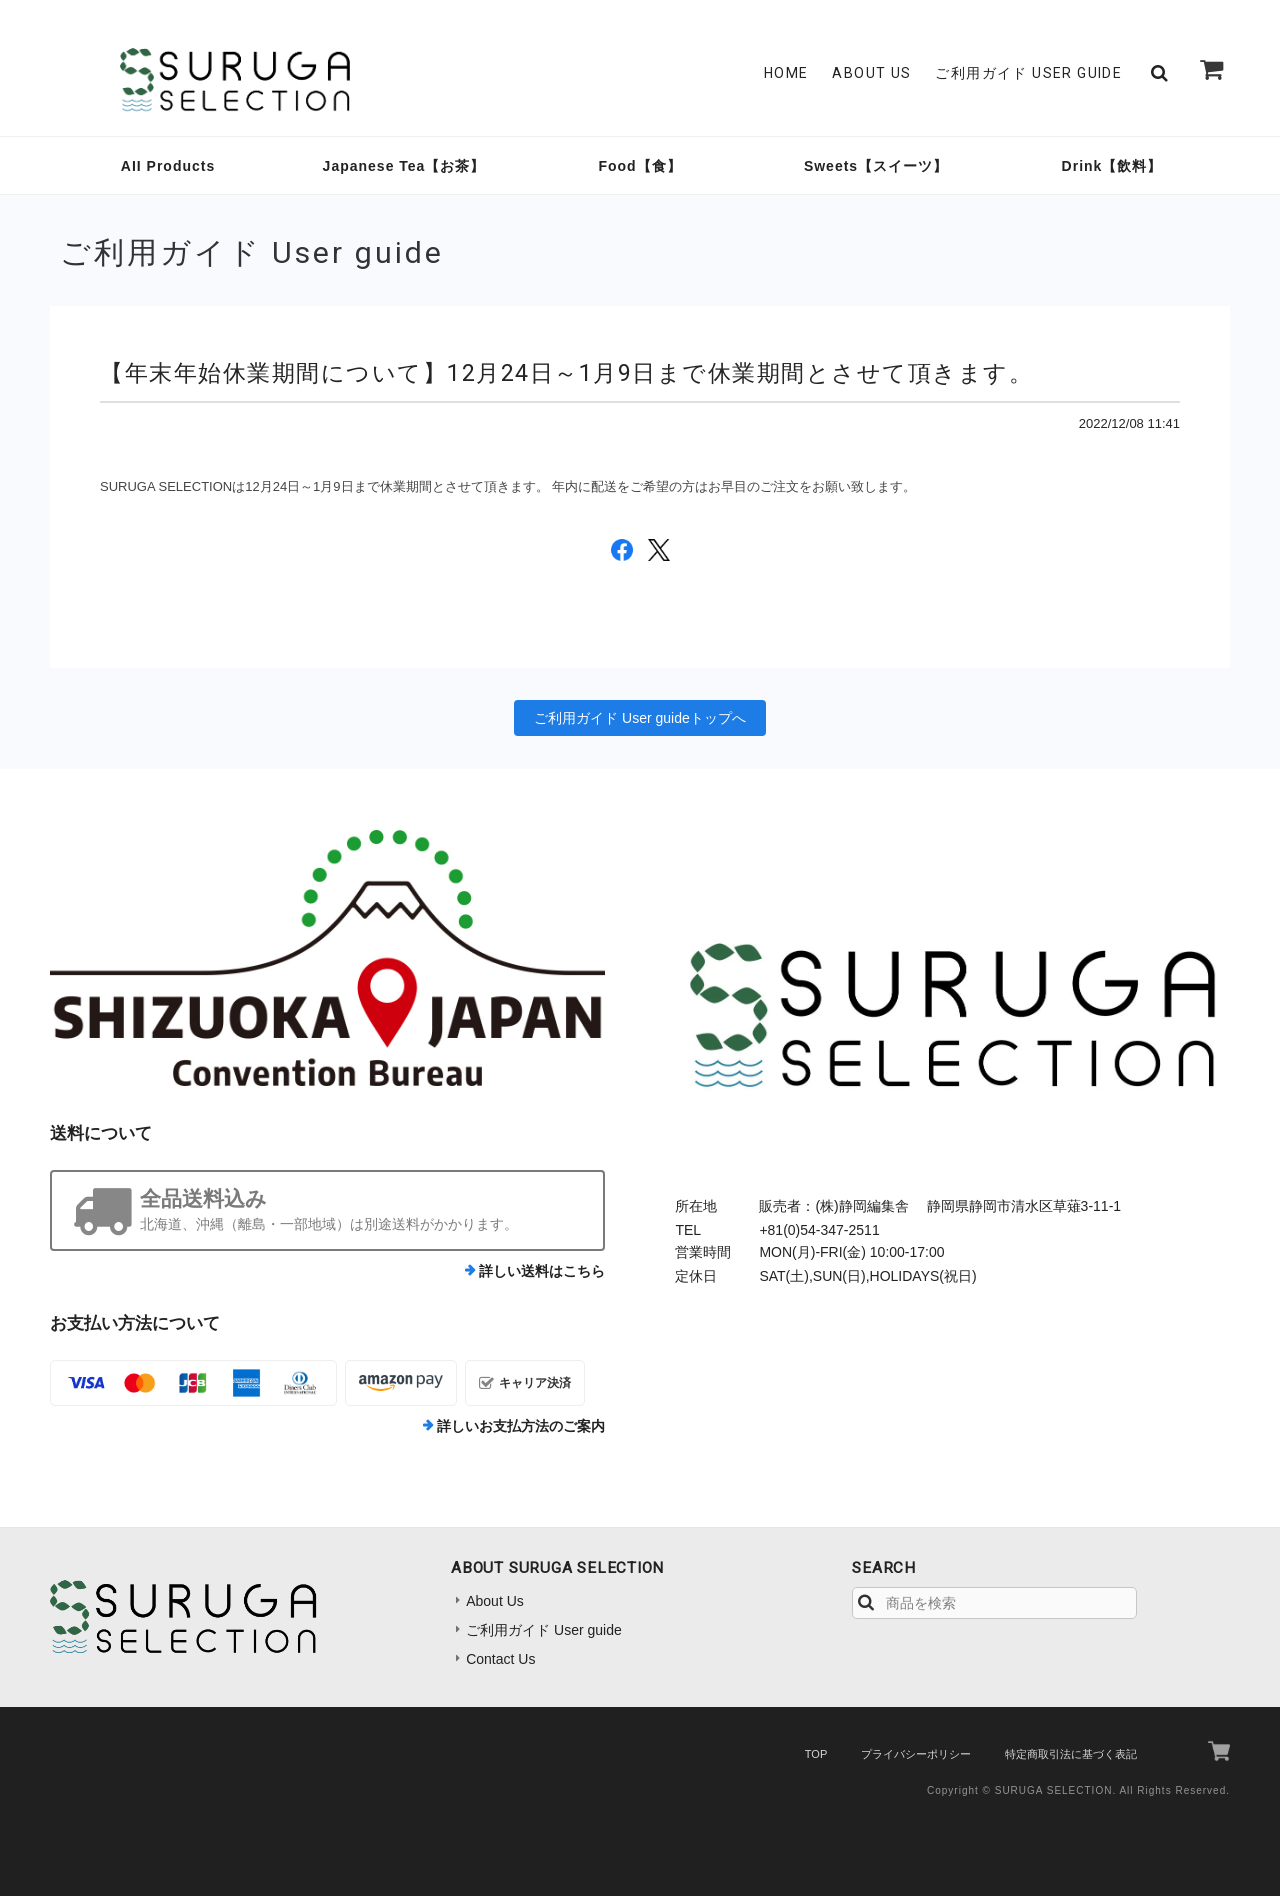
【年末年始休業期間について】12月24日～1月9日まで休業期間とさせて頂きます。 (566, 373)
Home (786, 73)
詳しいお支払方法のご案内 (521, 1426)
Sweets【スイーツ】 (876, 166)
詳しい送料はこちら (542, 1271)
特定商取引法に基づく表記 (1071, 1754)
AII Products (168, 166)
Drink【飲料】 (1112, 166)
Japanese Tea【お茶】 (404, 166)
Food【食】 (639, 166)
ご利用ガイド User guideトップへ (640, 718)
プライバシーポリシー (916, 1754)
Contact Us (500, 1659)
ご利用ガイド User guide (1028, 73)
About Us (871, 73)
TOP (816, 1754)
